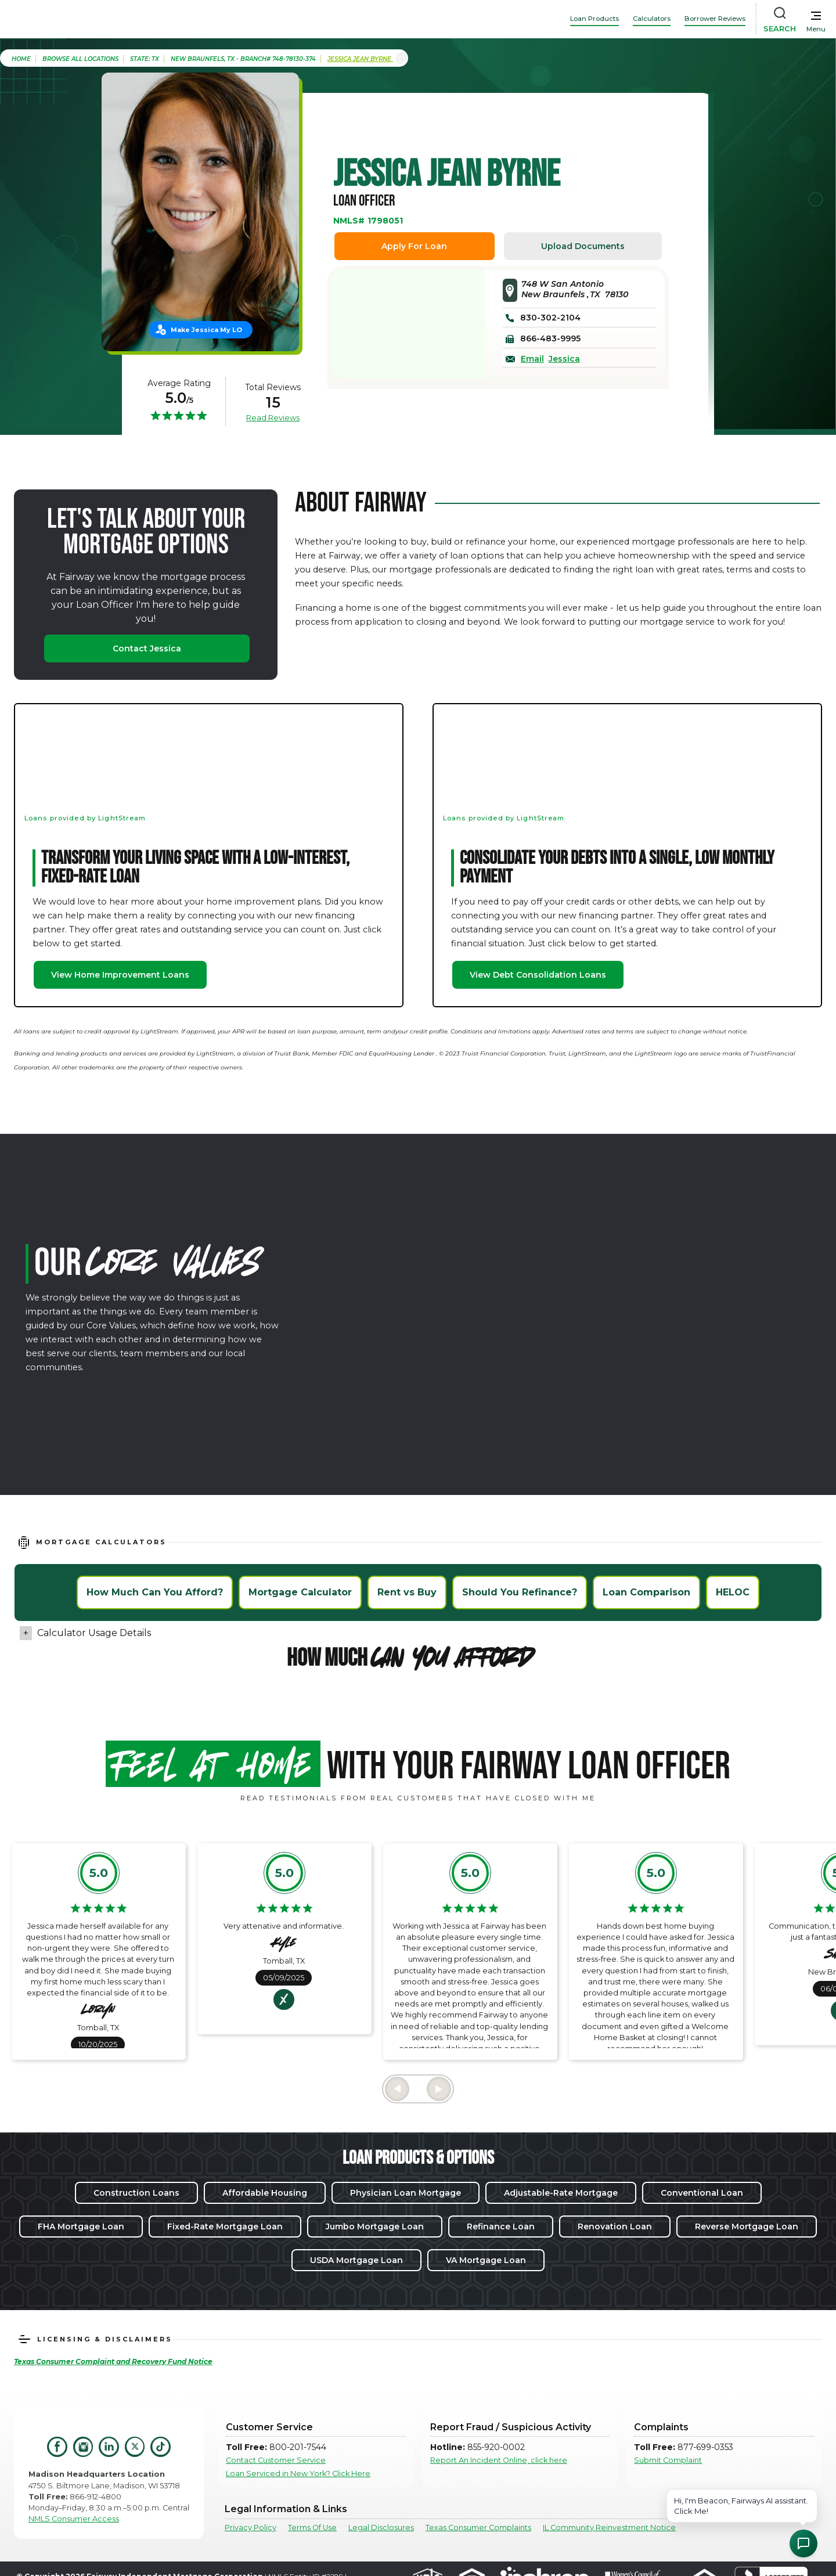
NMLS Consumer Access (73, 2518)
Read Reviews (273, 417)
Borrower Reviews (714, 19)
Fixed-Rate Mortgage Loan (225, 2226)
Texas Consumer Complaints (478, 2527)
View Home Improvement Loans (120, 975)
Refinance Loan (501, 2226)
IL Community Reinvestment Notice (609, 2527)
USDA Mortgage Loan (356, 2260)
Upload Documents (583, 246)
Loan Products (594, 19)
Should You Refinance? (519, 1592)
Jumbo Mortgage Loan (375, 2226)
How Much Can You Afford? (155, 1592)
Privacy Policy (250, 2527)
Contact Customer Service (276, 2460)
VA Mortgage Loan (486, 2260)
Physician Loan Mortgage (405, 2193)
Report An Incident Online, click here (498, 2460)
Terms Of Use (312, 2527)
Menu (816, 29)
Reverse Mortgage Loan (746, 2226)
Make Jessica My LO (206, 330)
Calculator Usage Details (94, 1632)
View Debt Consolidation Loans (538, 975)
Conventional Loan (702, 2193)
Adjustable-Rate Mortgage (561, 2193)
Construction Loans (136, 2193)
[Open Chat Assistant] (803, 2543)
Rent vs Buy (407, 1592)
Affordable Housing (264, 2193)
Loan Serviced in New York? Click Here (298, 2473)
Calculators (652, 19)
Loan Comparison (646, 1592)
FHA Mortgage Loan (81, 2226)
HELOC (732, 1592)
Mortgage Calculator (300, 1592)
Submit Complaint (668, 2460)
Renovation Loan (615, 2226)
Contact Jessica (147, 648)
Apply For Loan (414, 246)
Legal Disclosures (381, 2527)
